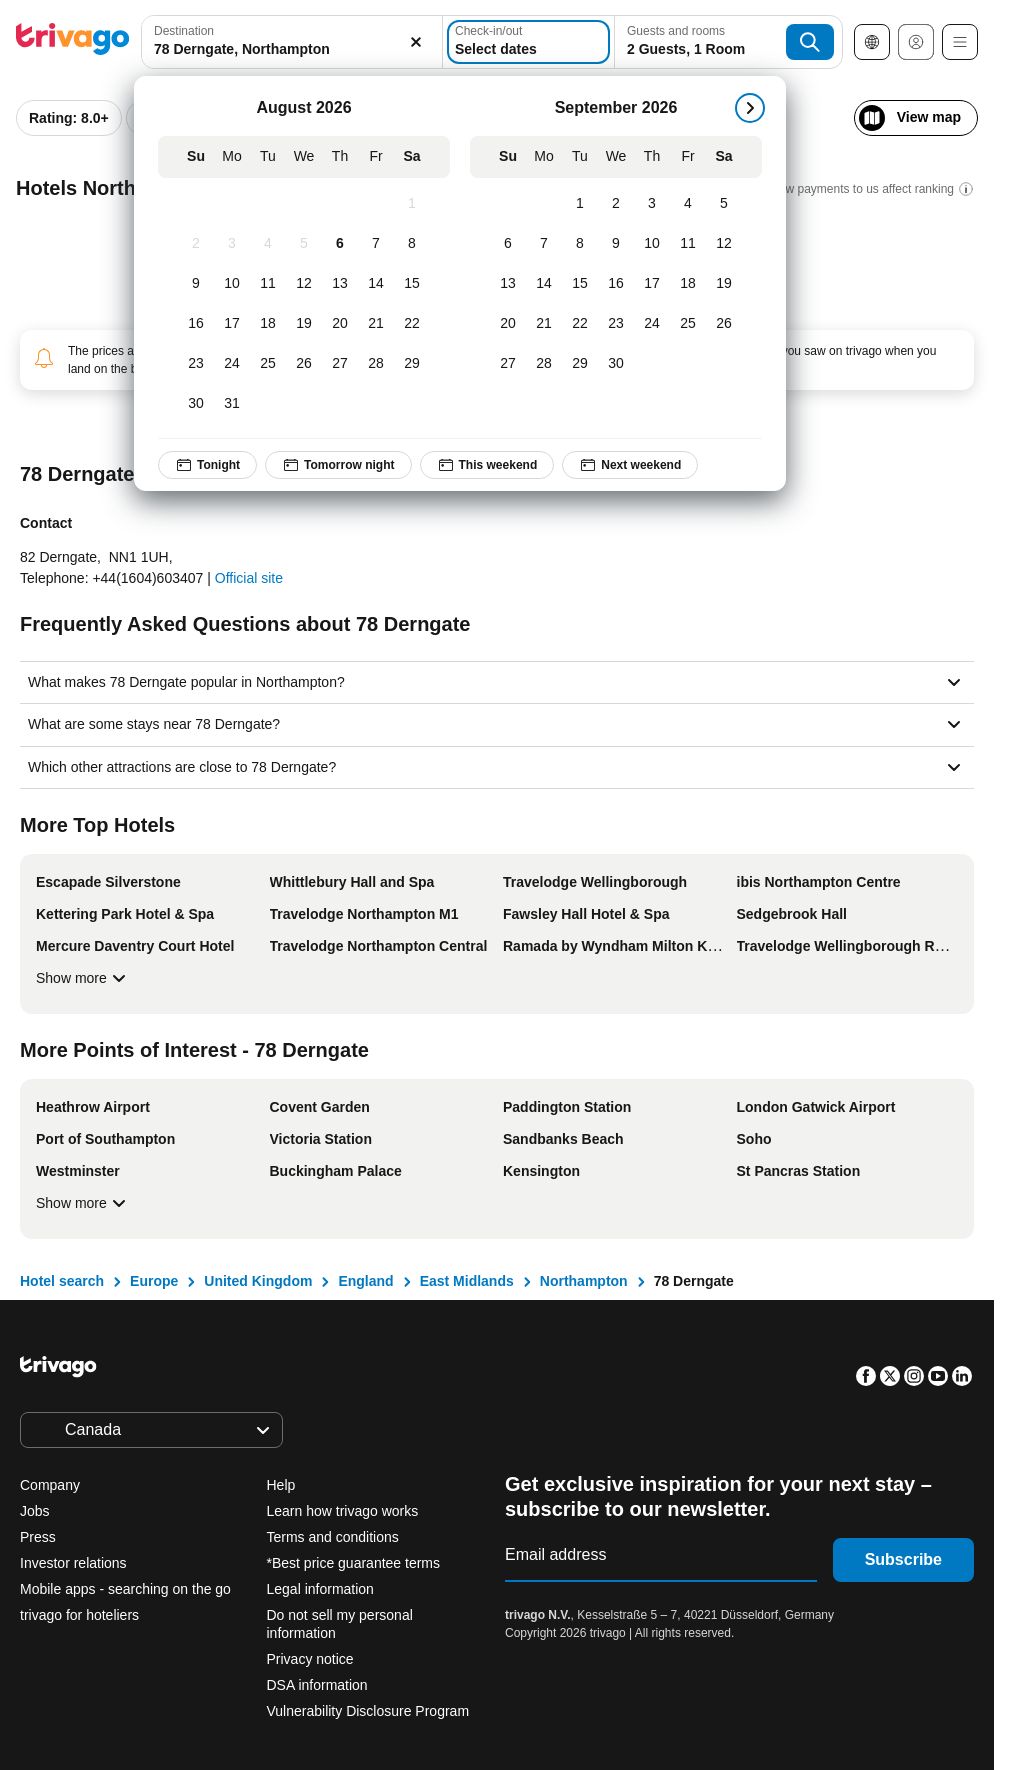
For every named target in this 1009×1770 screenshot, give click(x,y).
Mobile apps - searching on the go (125, 1589)
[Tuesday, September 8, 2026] (582, 244)
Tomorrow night (340, 465)
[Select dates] (500, 42)
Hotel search (62, 1281)
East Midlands (467, 1281)
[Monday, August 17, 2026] (234, 324)
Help (281, 1485)
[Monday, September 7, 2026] (546, 244)
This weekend (489, 465)
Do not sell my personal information (340, 1624)
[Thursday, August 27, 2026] (342, 364)
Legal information (320, 1589)
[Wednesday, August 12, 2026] (306, 284)
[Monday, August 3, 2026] (234, 244)
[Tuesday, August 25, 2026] (270, 364)
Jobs (35, 1511)
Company (50, 1485)
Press (38, 1537)
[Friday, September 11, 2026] (690, 244)
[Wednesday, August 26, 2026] (306, 364)
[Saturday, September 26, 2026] (726, 324)
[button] (272, 42)
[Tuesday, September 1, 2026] (582, 204)
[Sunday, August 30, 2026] (198, 404)
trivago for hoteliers (79, 1615)
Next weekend (632, 465)
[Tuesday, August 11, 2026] (270, 284)
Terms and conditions (333, 1537)
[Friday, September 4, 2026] (690, 204)
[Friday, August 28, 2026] (378, 364)
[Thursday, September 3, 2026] (654, 204)
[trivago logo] (73, 42)
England (365, 1281)
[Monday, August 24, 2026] (234, 364)
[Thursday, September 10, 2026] (654, 244)
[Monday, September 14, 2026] (546, 284)
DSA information (317, 1685)
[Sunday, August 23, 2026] (198, 364)
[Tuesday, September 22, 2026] (582, 324)
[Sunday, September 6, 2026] (510, 244)
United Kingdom (258, 1281)
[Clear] (377, 42)
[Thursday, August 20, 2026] (342, 324)
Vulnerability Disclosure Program (368, 1711)
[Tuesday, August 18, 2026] (270, 324)
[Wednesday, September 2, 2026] (618, 204)
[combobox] (272, 42)
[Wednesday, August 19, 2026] (306, 324)
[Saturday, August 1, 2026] (414, 204)
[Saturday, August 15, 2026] (414, 284)
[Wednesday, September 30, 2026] (618, 364)
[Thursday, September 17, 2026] (654, 284)
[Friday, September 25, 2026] (690, 324)
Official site (249, 578)
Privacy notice (310, 1659)
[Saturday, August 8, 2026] (414, 244)
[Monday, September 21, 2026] (546, 324)
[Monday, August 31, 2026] (234, 404)
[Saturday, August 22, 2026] (414, 324)
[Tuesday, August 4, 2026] (270, 244)
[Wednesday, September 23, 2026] (618, 324)
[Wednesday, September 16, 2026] (618, 284)
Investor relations (73, 1563)
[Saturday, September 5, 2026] (726, 204)
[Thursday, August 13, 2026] (342, 284)
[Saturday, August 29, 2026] (414, 364)
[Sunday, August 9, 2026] (198, 284)
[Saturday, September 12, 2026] (726, 244)
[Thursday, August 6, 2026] (342, 244)
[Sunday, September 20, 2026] (510, 324)
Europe (154, 1281)
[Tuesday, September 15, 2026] (582, 284)
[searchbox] (272, 49)
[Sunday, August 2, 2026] (198, 244)
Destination (184, 31)
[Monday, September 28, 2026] (546, 364)
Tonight (209, 465)
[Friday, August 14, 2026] (378, 284)
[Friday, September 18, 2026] (690, 284)
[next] (752, 108)
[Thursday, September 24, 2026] (654, 324)
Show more (83, 978)
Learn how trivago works (343, 1511)
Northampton (584, 1281)
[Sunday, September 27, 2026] (510, 364)
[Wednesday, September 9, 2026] (618, 244)
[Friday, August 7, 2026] (378, 244)
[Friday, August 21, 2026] (378, 324)
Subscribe (903, 1559)
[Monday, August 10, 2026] (234, 284)
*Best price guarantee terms (354, 1563)
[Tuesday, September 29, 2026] (582, 364)
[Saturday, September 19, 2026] (726, 284)
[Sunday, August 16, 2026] (198, 324)
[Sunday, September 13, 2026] (510, 284)
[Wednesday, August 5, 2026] (306, 244)
